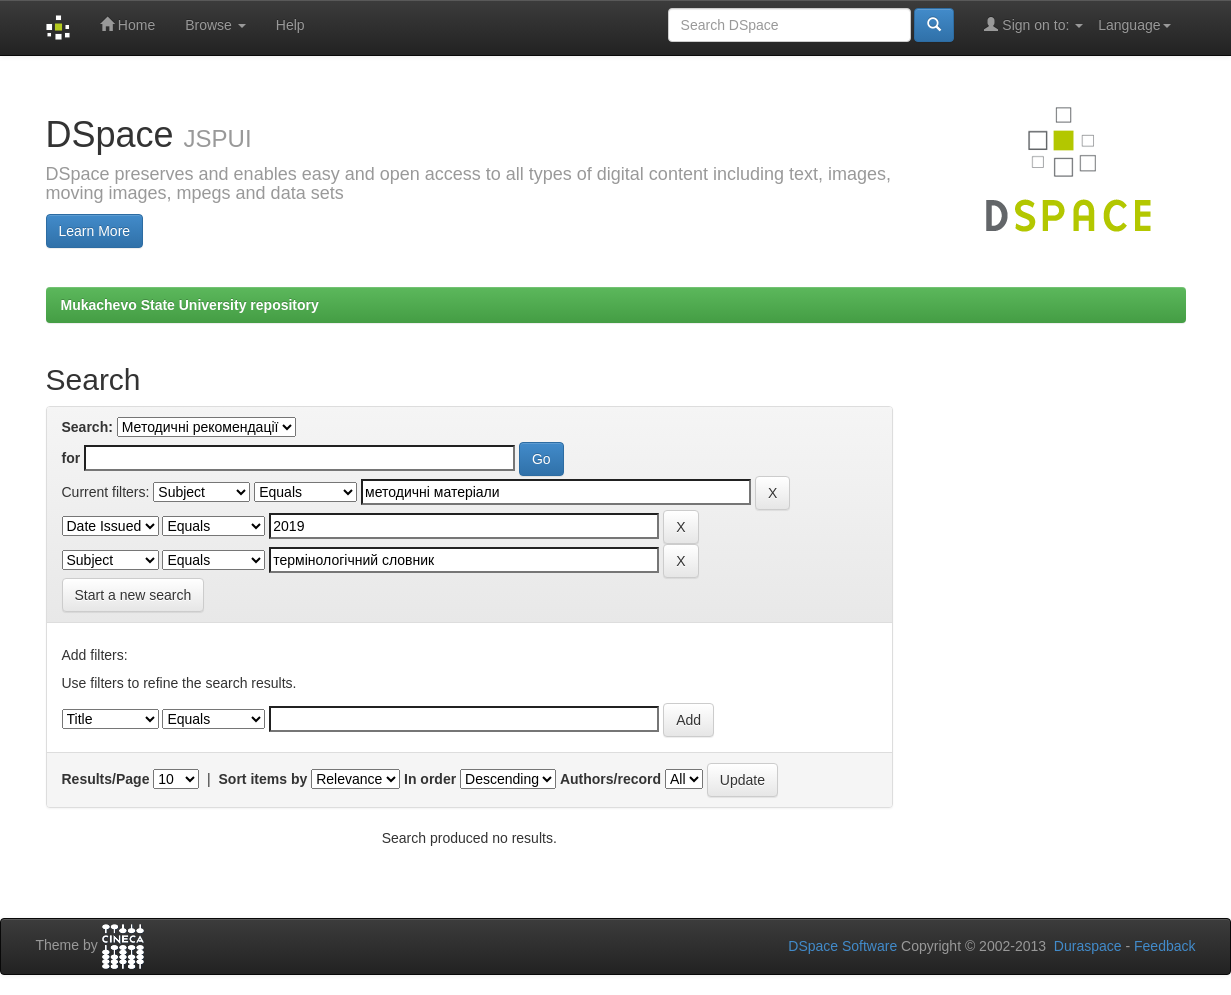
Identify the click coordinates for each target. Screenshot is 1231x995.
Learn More (95, 231)
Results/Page (106, 779)
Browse (215, 25)
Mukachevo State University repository (190, 305)
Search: (87, 427)
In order (430, 779)
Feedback (1164, 946)
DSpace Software (842, 946)
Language (1134, 25)
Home (127, 24)
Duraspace (1088, 946)
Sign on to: (1033, 24)
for (71, 458)
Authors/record (610, 779)
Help (290, 25)
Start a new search (133, 595)
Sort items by (263, 779)
